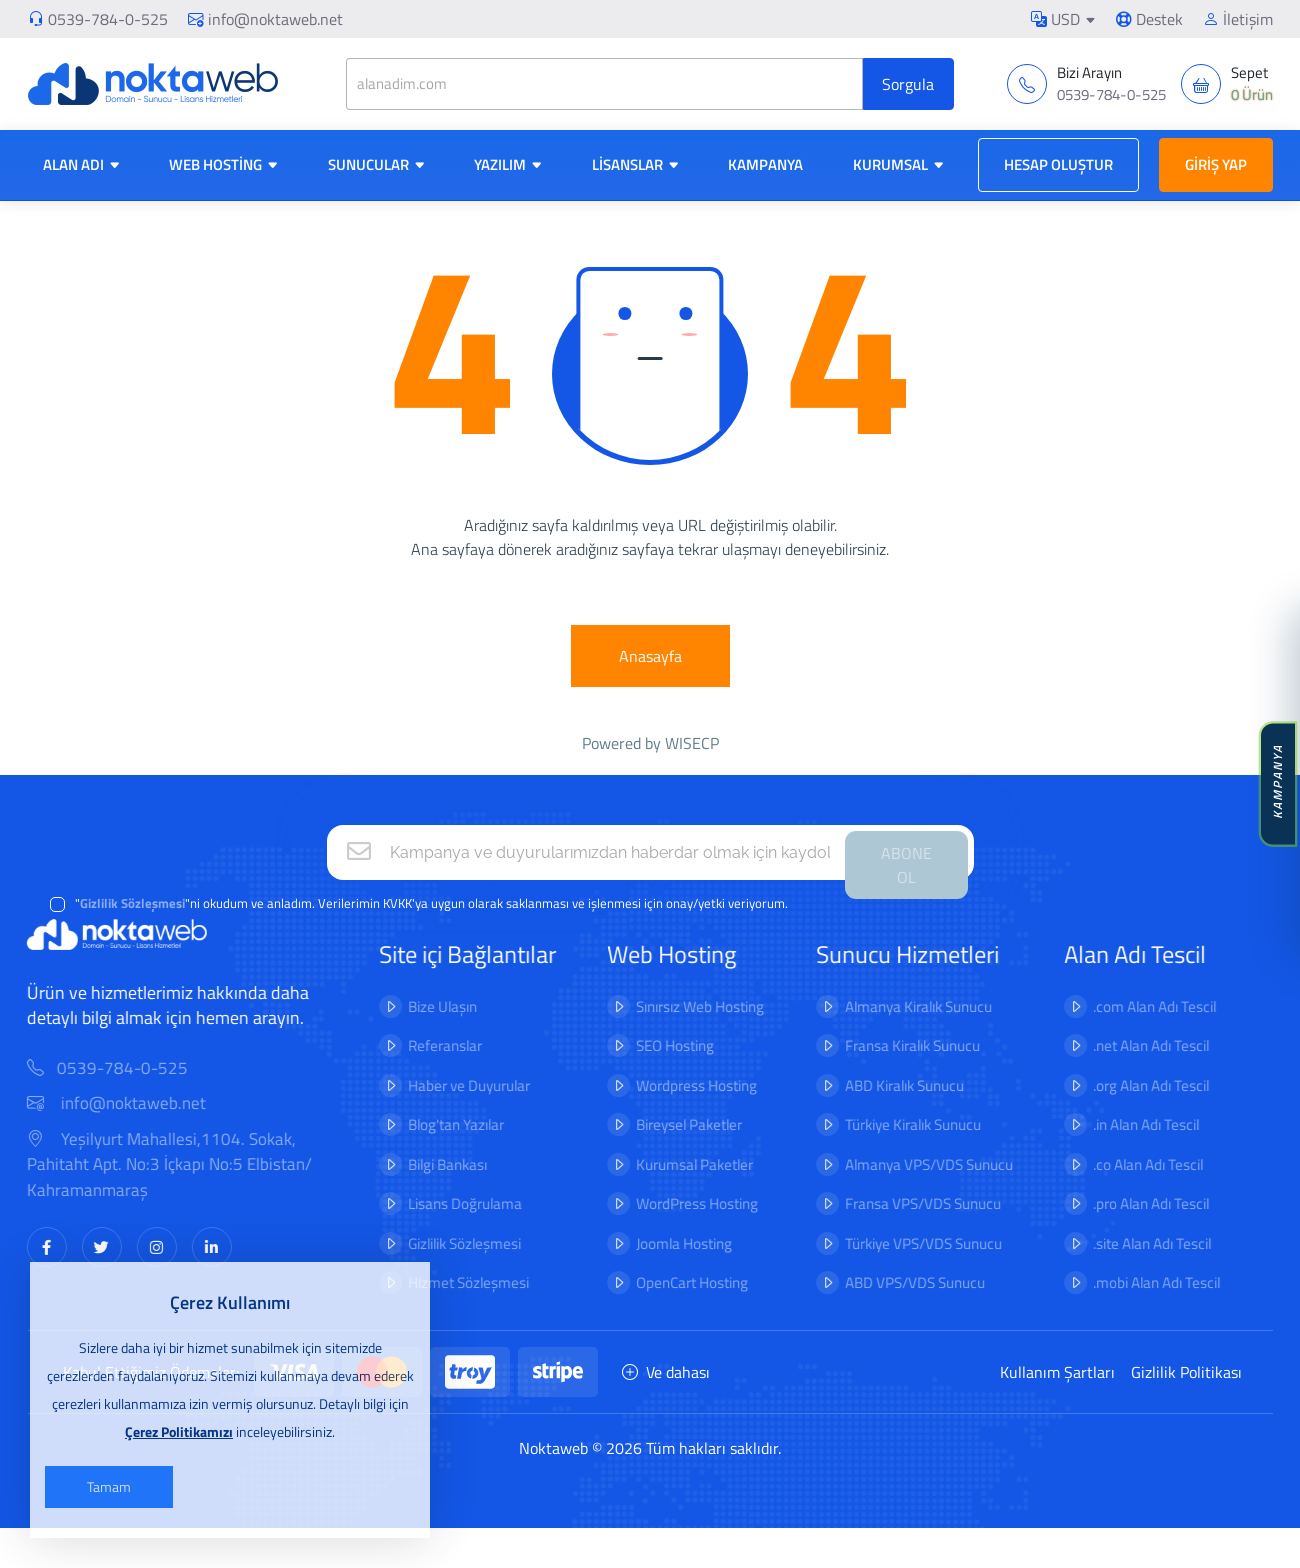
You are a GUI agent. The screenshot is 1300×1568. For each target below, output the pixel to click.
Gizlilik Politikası (1186, 1372)
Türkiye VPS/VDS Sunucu (909, 1243)
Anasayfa (650, 656)
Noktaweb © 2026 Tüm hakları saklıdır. (650, 1448)
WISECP (692, 743)
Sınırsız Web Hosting (687, 1006)
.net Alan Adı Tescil (1137, 1045)
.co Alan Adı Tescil (1134, 1164)
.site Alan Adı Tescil (1138, 1243)
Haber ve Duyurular (455, 1085)
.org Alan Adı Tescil (1137, 1085)
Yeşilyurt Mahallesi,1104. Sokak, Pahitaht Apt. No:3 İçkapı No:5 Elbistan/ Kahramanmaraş (182, 1165)
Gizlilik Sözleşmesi (450, 1243)
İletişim (1238, 19)
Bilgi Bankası (433, 1164)
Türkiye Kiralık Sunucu (899, 1124)
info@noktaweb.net (265, 19)
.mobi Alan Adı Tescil (1142, 1282)
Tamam (109, 1486)
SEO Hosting (662, 1045)
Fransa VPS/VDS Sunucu (909, 1203)
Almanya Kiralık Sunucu (904, 1006)
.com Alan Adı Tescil (1140, 1006)
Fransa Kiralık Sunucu (898, 1045)
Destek (1149, 19)
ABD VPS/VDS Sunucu (901, 1282)
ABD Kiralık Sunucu (890, 1085)
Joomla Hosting (671, 1243)
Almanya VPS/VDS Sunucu (915, 1164)
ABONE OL (906, 865)
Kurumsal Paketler (681, 1164)
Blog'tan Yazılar (442, 1124)
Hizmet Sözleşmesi (454, 1282)
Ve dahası (666, 1372)
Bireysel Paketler (676, 1124)
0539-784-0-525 (108, 19)
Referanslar (431, 1045)
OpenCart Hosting (679, 1282)
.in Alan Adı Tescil (1132, 1124)
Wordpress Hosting (683, 1085)
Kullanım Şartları (1057, 1372)
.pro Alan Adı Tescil (1137, 1203)
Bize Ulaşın (428, 1006)
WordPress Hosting (684, 1203)
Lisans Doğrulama (451, 1203)
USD (1055, 19)
